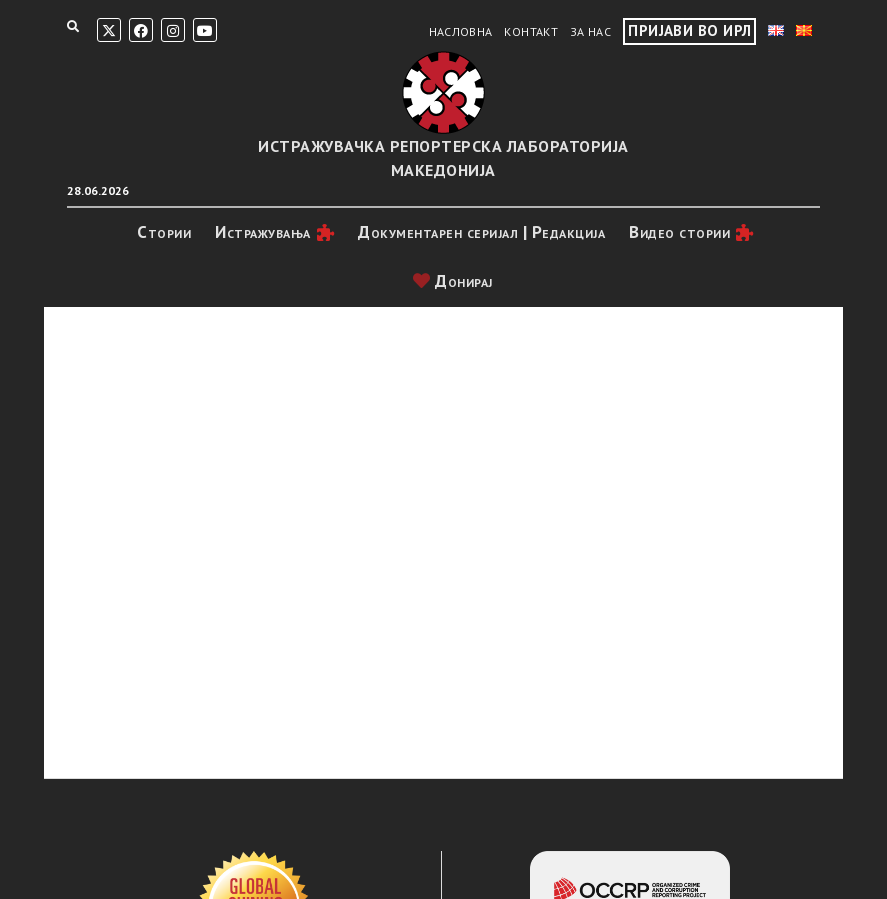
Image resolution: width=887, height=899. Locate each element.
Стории (164, 232)
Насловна (461, 31)
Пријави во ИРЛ (689, 30)
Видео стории (679, 232)
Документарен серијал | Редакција (481, 232)
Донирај (453, 281)
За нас (590, 31)
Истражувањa (263, 232)
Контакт (531, 31)
